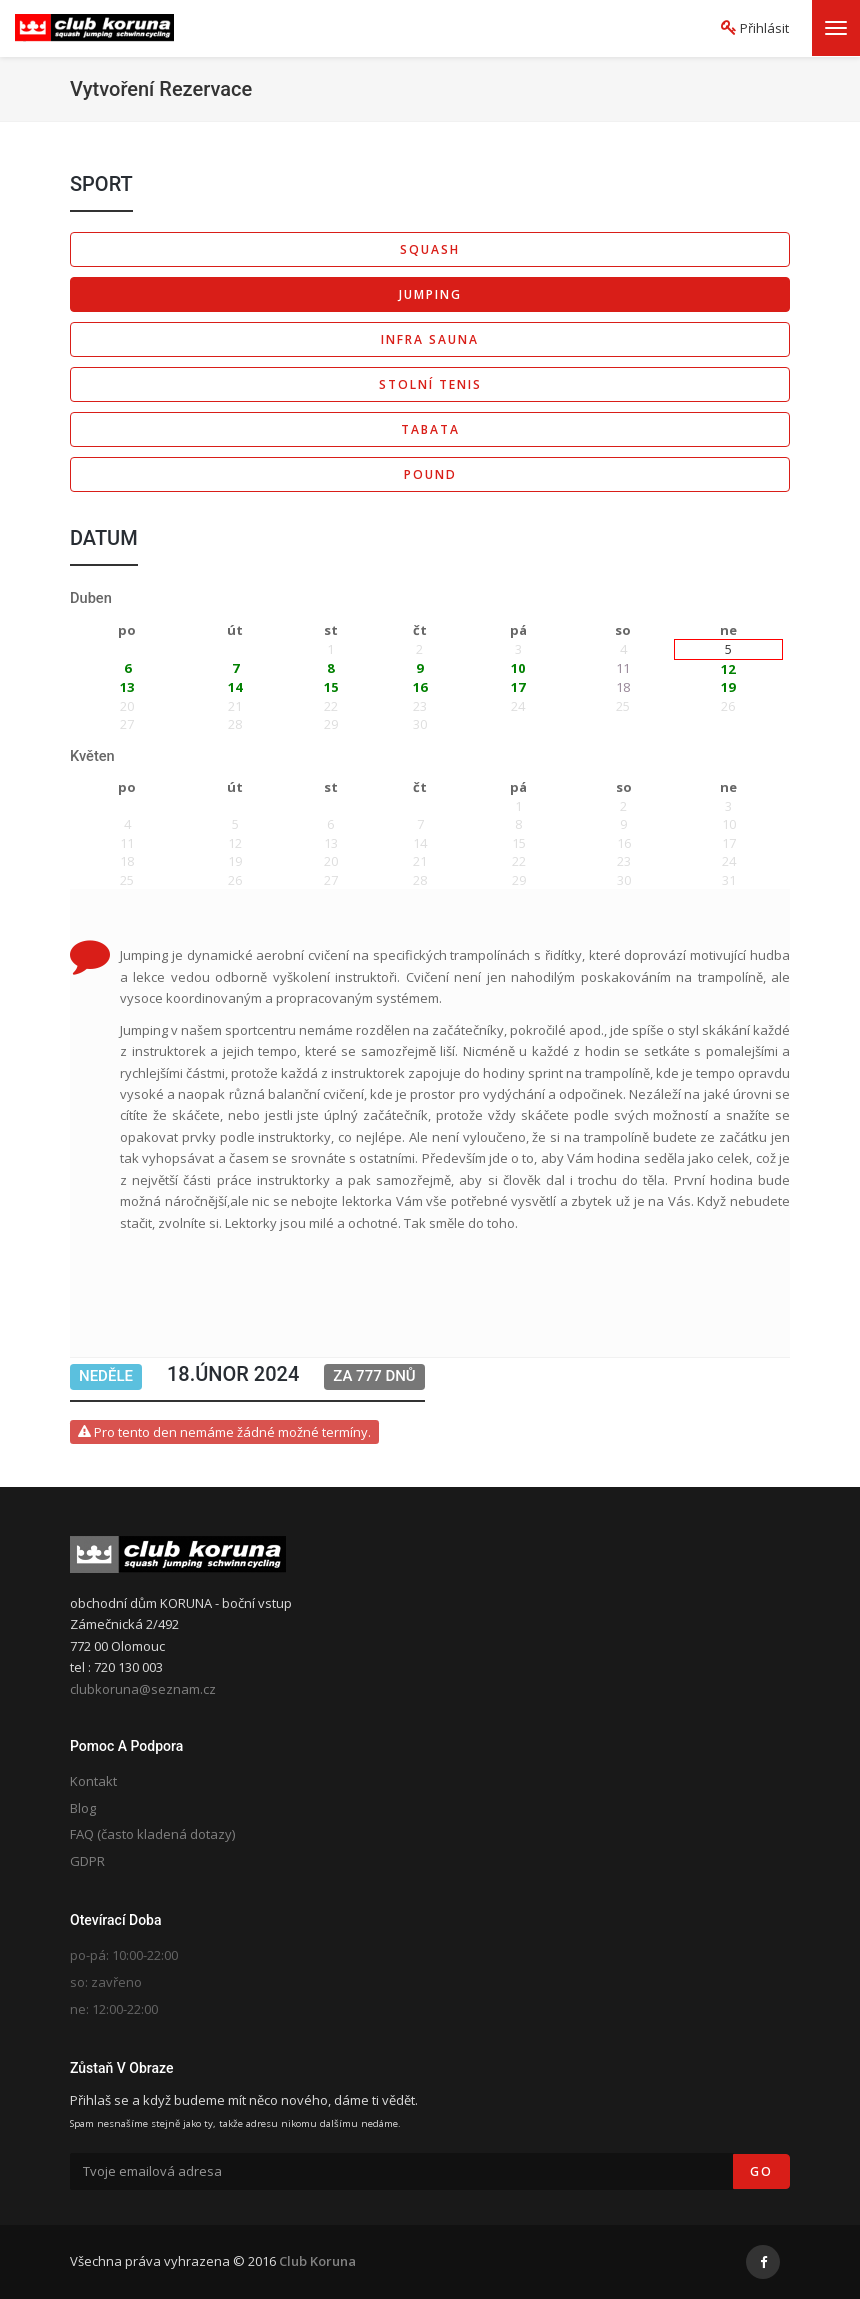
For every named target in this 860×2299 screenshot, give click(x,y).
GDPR (87, 1861)
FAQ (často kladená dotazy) (152, 1834)
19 (728, 687)
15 (331, 687)
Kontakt (93, 1781)
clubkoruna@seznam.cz (143, 1689)
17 (518, 687)
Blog (83, 1808)
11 (623, 668)
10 (518, 668)
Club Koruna (317, 2261)
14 (235, 687)
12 (728, 669)
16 (420, 687)
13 (127, 687)
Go (761, 2171)
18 (623, 687)
